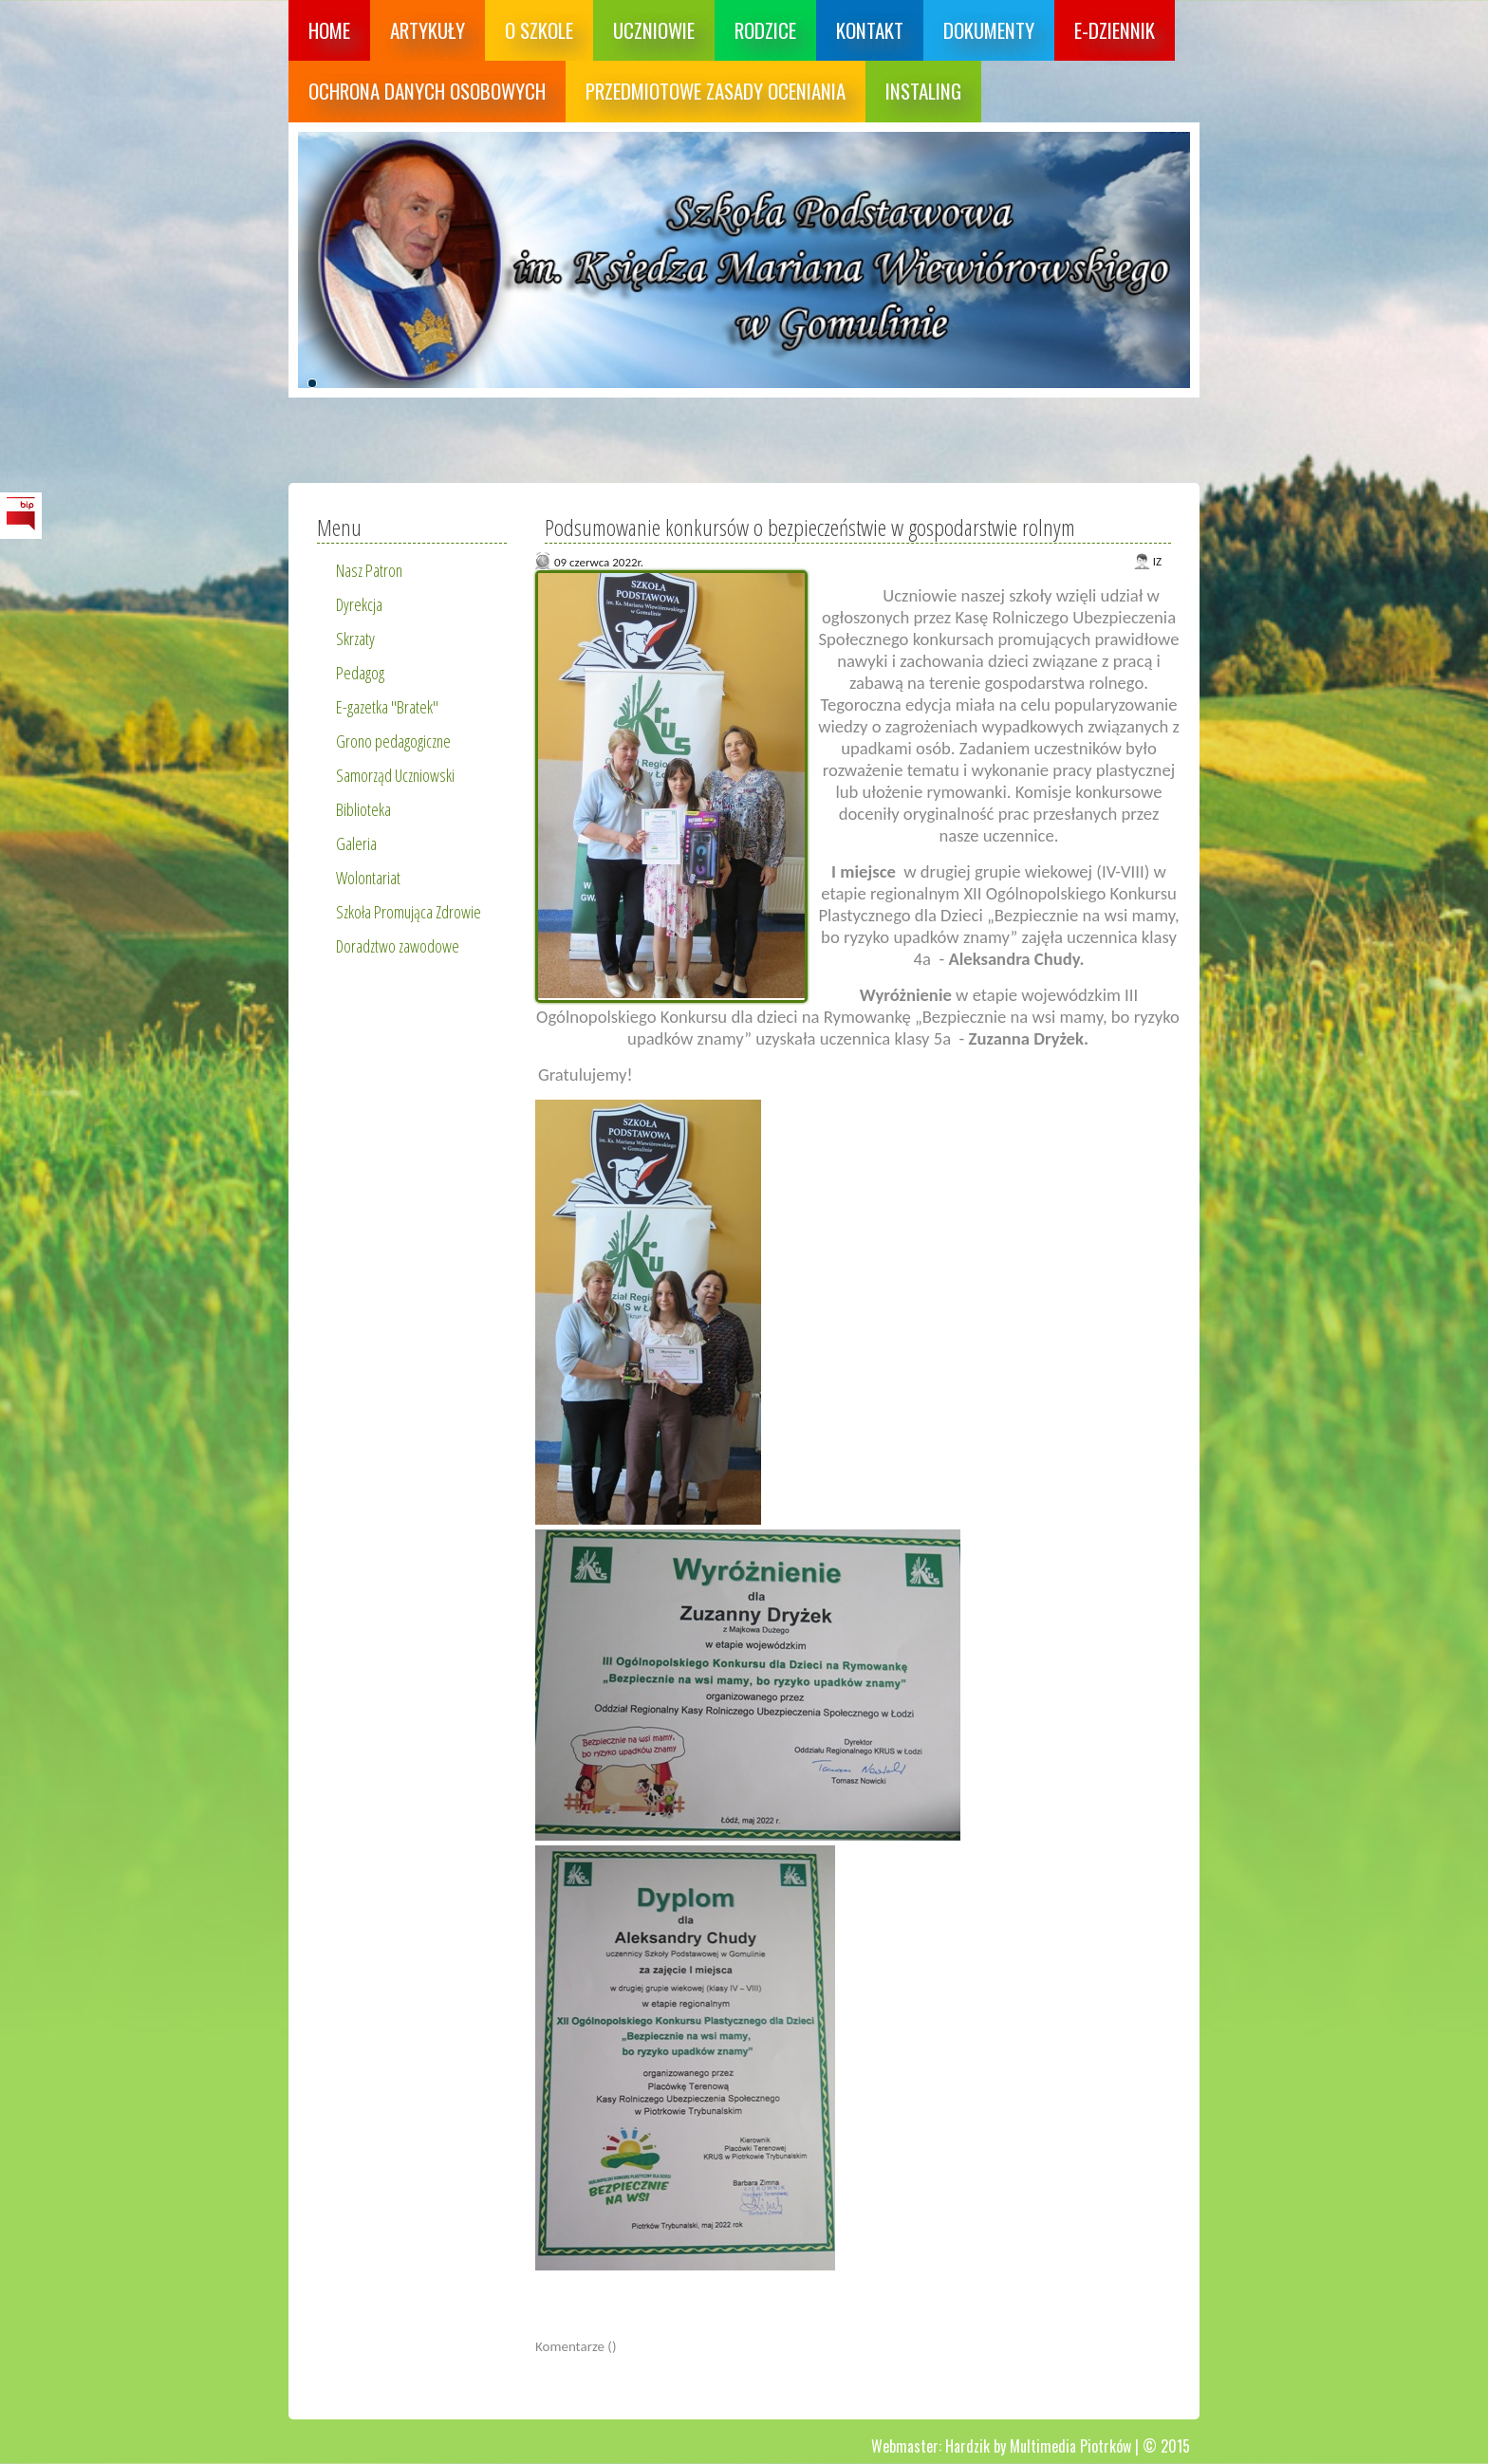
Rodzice (765, 30)
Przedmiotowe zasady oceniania (716, 90)
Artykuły (427, 30)
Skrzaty (355, 638)
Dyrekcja (359, 604)
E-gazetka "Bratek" (387, 706)
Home (329, 30)
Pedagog (360, 672)
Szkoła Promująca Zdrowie (408, 911)
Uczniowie (654, 30)
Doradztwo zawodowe (397, 946)
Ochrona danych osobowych (427, 90)
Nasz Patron (369, 570)
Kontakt (869, 30)
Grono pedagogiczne (393, 741)
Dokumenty (988, 30)
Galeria (356, 843)
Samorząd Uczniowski (395, 775)
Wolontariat (368, 877)
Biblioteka (363, 809)
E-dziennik (1114, 30)
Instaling (923, 90)
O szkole (539, 30)
